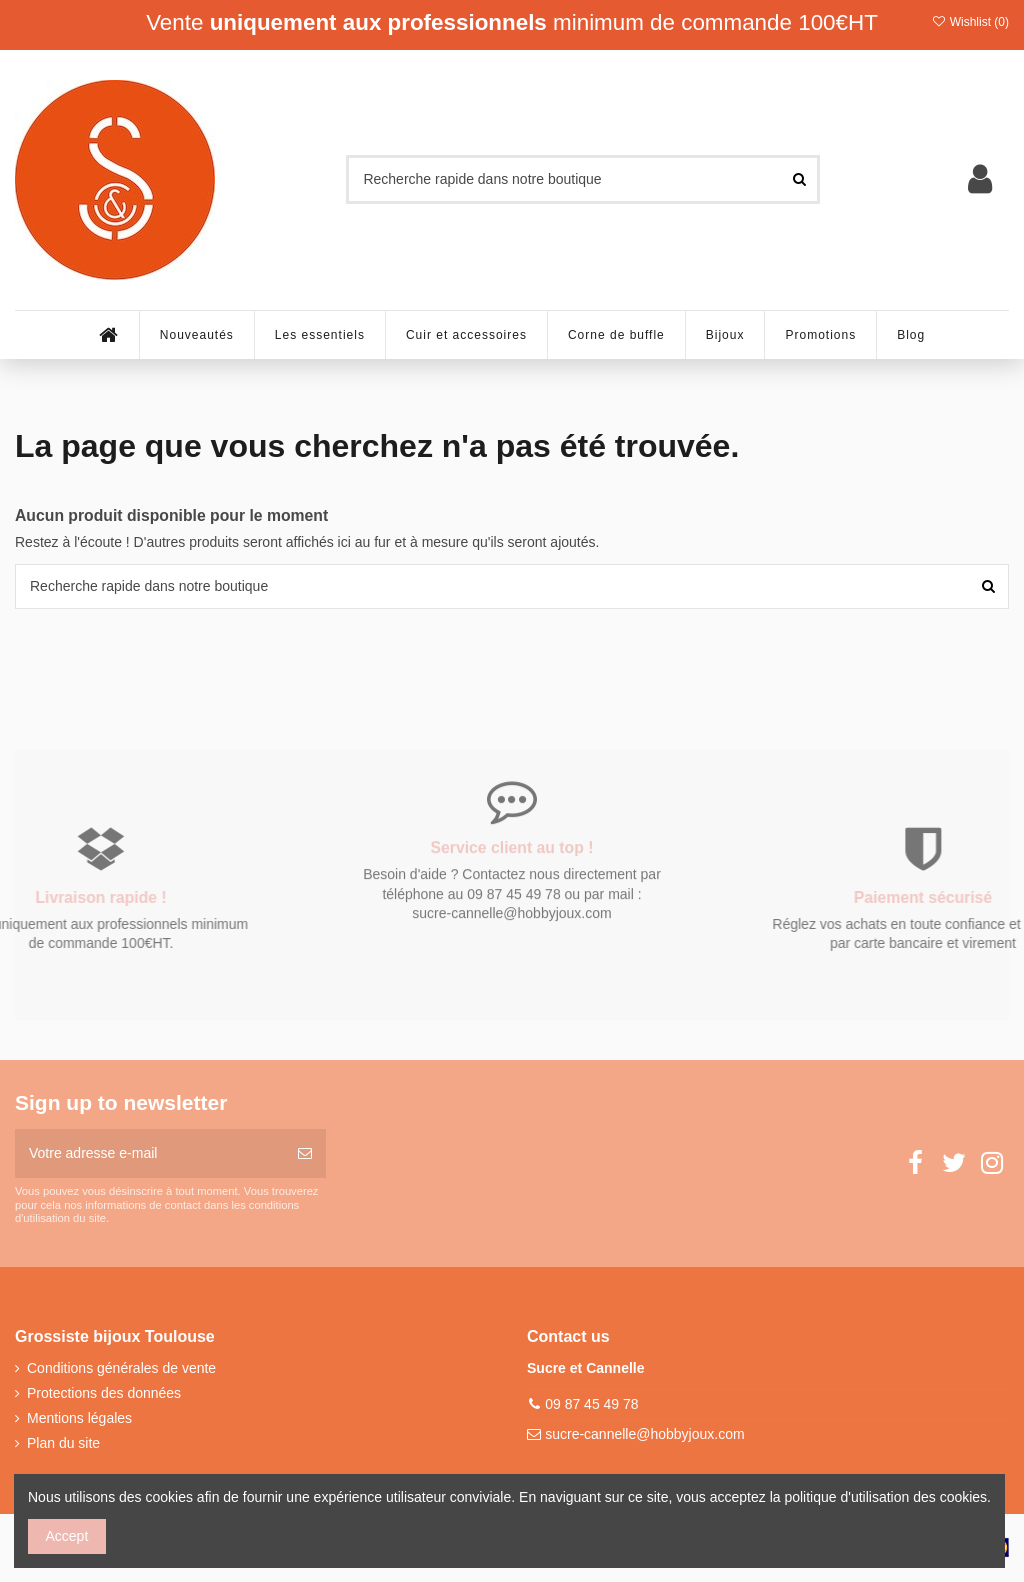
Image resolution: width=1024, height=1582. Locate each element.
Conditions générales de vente (121, 1368)
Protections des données (104, 1393)
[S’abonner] (305, 1153)
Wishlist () (970, 22)
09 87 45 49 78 (591, 1404)
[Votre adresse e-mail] (149, 1153)
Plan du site (63, 1443)
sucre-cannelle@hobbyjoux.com (644, 1434)
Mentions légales (79, 1418)
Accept (67, 1536)
